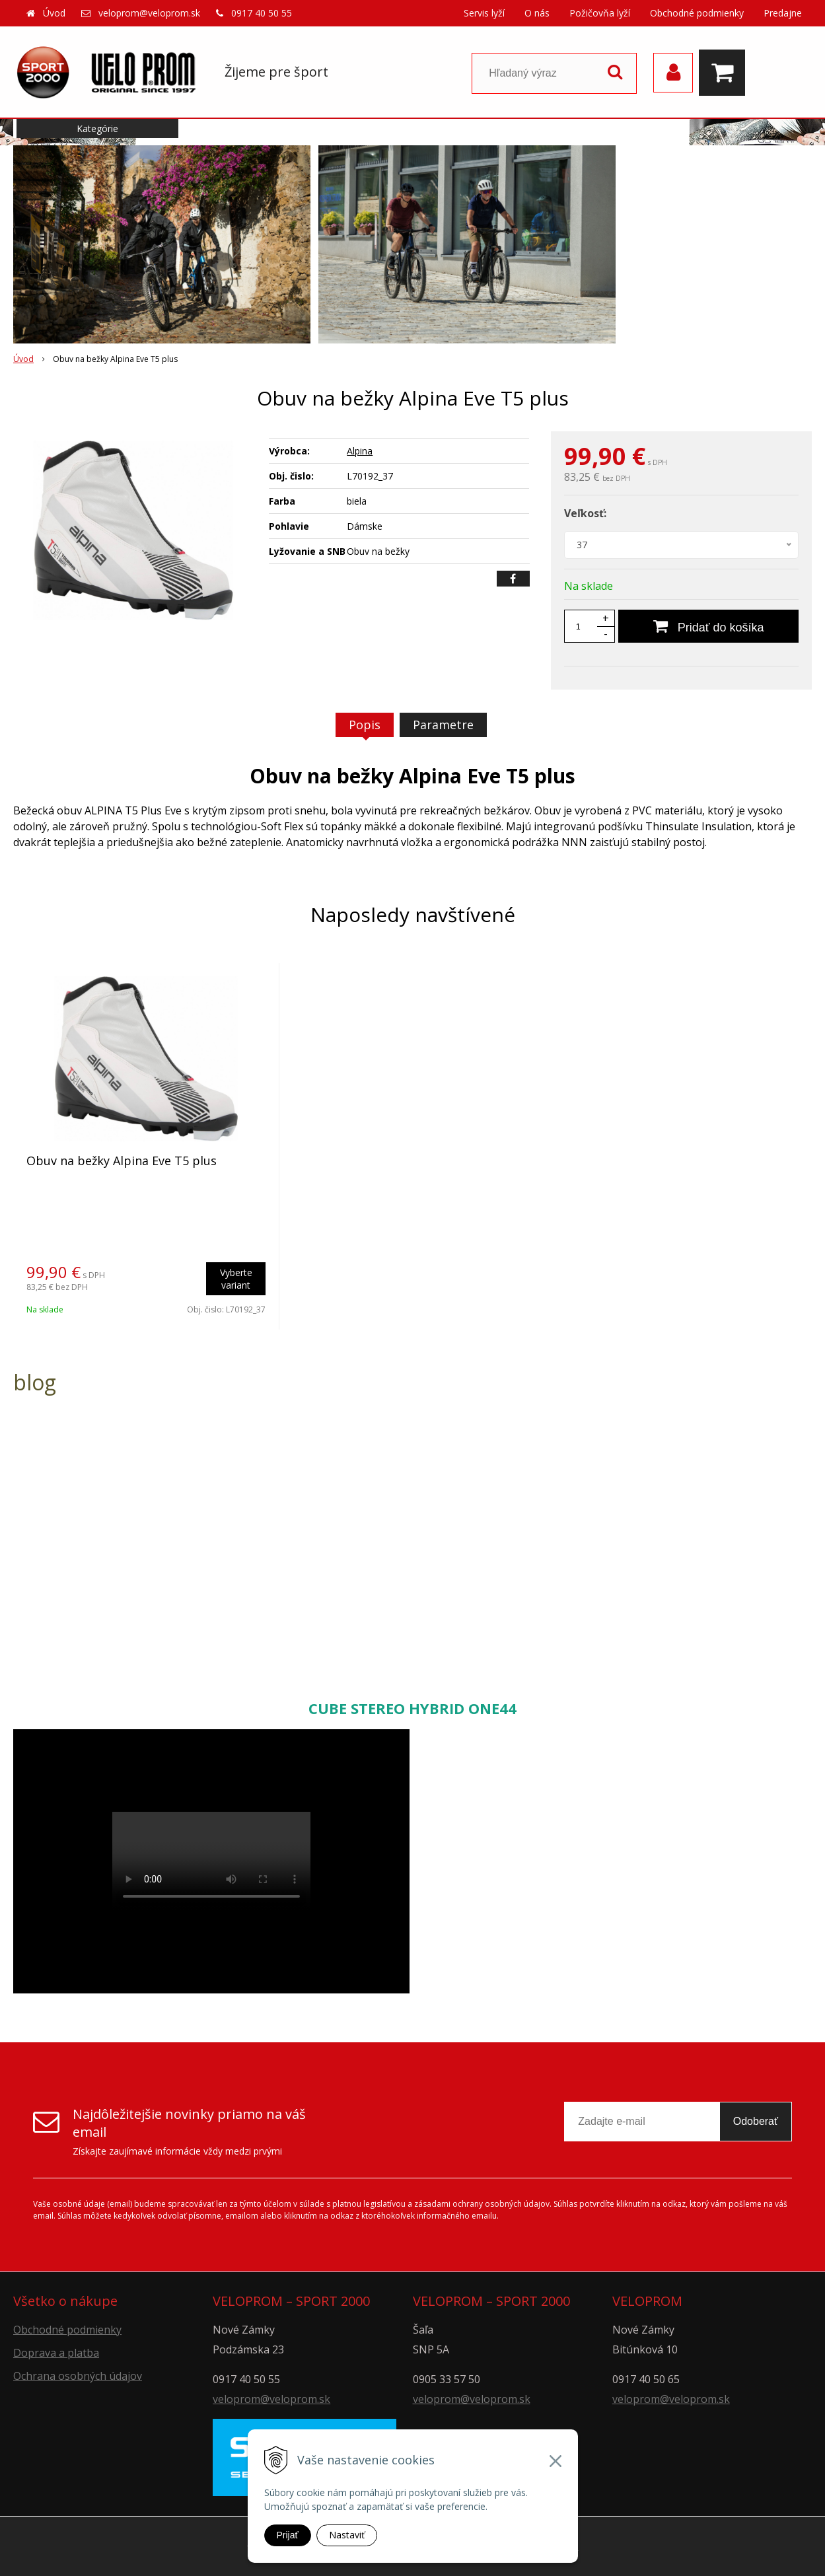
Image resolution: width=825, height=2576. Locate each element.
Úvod (54, 13)
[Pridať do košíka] (708, 626)
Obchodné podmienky (697, 13)
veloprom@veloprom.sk (149, 13)
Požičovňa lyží (599, 13)
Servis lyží (484, 13)
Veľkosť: (585, 513)
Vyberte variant (236, 1278)
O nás (537, 13)
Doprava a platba (56, 2352)
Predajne (783, 13)
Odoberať (755, 2121)
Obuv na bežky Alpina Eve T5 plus (121, 1160)
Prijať (288, 2535)
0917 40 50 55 (261, 13)
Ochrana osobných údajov (77, 2376)
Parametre (443, 725)
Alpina (360, 451)
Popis (364, 725)
